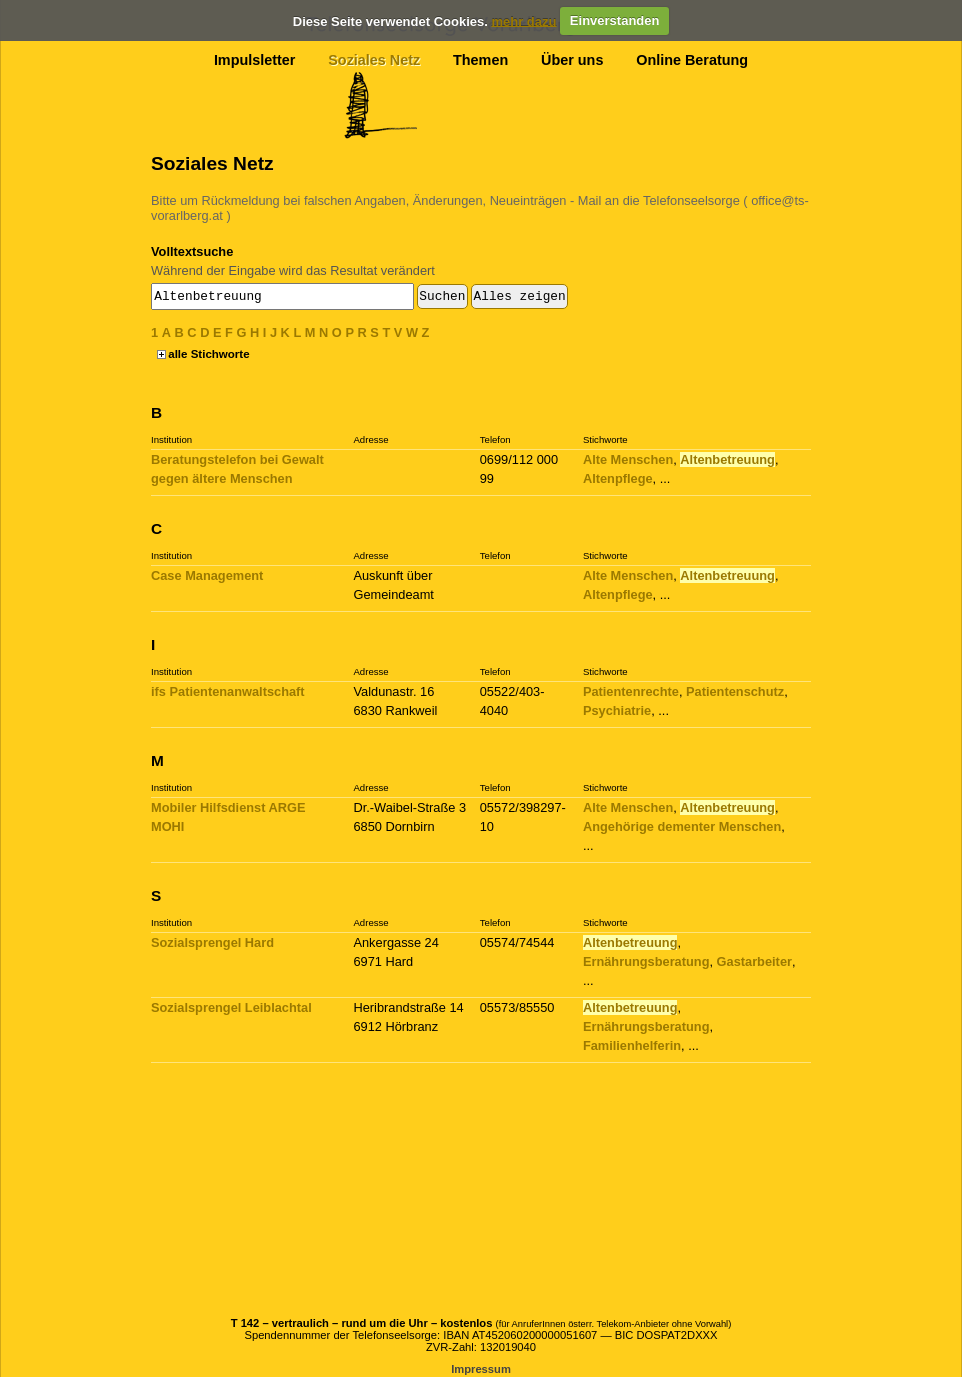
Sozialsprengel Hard (212, 942)
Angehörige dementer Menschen (682, 826)
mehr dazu (523, 20)
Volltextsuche (192, 251)
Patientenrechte (631, 691)
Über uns (572, 60)
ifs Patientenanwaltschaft (228, 691)
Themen (480, 60)
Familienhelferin (632, 1045)
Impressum (481, 1369)
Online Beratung (692, 60)
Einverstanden (615, 20)
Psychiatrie (617, 710)
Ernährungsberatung (646, 961)
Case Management (207, 575)
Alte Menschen (628, 459)
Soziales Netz (374, 60)
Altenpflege (618, 478)
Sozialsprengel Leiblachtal (231, 1007)
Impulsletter (255, 60)
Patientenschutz (735, 691)
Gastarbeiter (754, 961)
